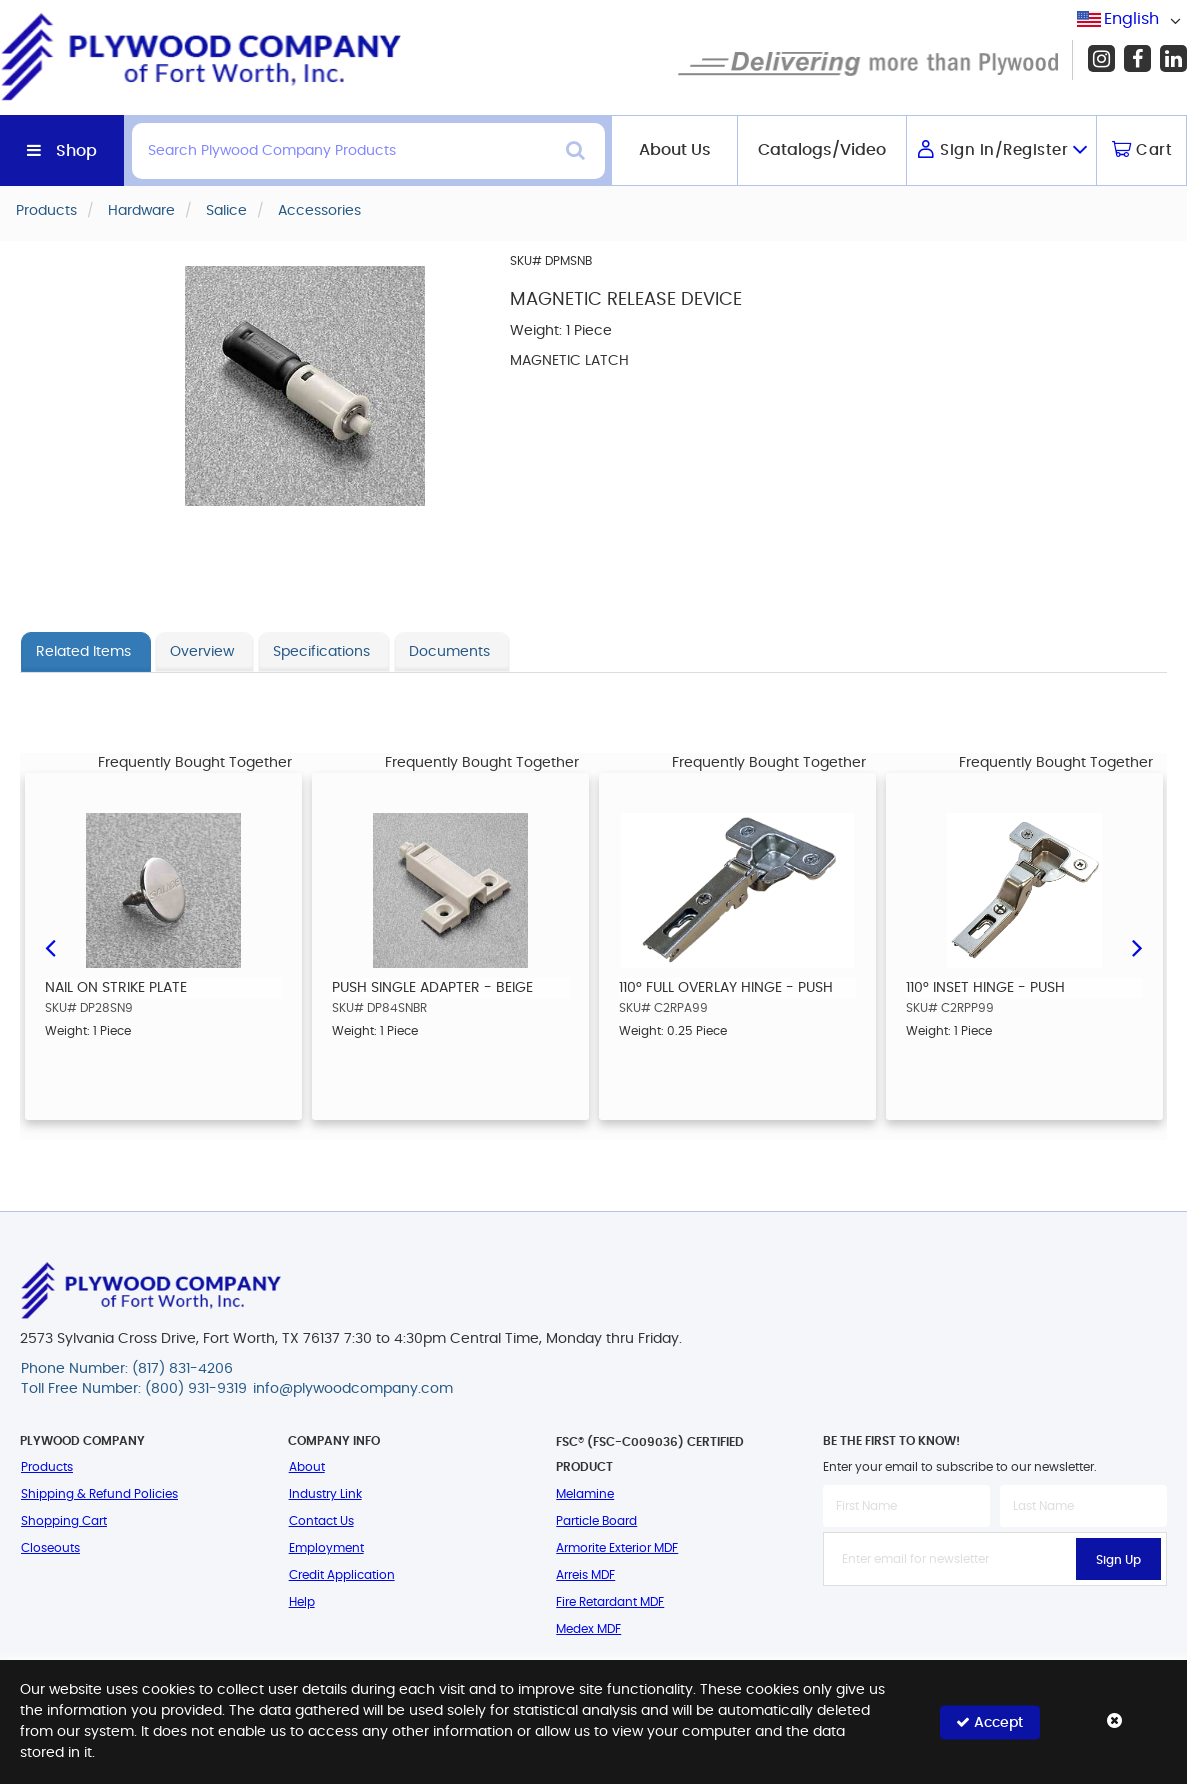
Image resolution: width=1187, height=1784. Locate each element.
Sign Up (1118, 1560)
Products (47, 1467)
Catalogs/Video (822, 150)
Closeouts (50, 1548)
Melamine (585, 1494)
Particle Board (596, 1521)
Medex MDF (588, 1629)
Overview (202, 652)
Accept (989, 1721)
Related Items (83, 652)
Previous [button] (50, 947)
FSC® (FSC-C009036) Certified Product (650, 1454)
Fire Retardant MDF (610, 1602)
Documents (449, 652)
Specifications (321, 652)
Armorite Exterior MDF (617, 1548)
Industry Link (325, 1494)
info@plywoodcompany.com (353, 1389)
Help (302, 1602)
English (1131, 19)
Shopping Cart (64, 1521)
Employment (326, 1548)
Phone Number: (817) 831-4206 (127, 1369)
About (307, 1467)
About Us (675, 150)
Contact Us (321, 1521)
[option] (163, 946)
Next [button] (1137, 947)
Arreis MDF (585, 1575)
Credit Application (342, 1575)
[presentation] (995, 1630)
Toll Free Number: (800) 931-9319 (134, 1389)
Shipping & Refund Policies (99, 1494)
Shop (76, 151)
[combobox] (1132, 19)
